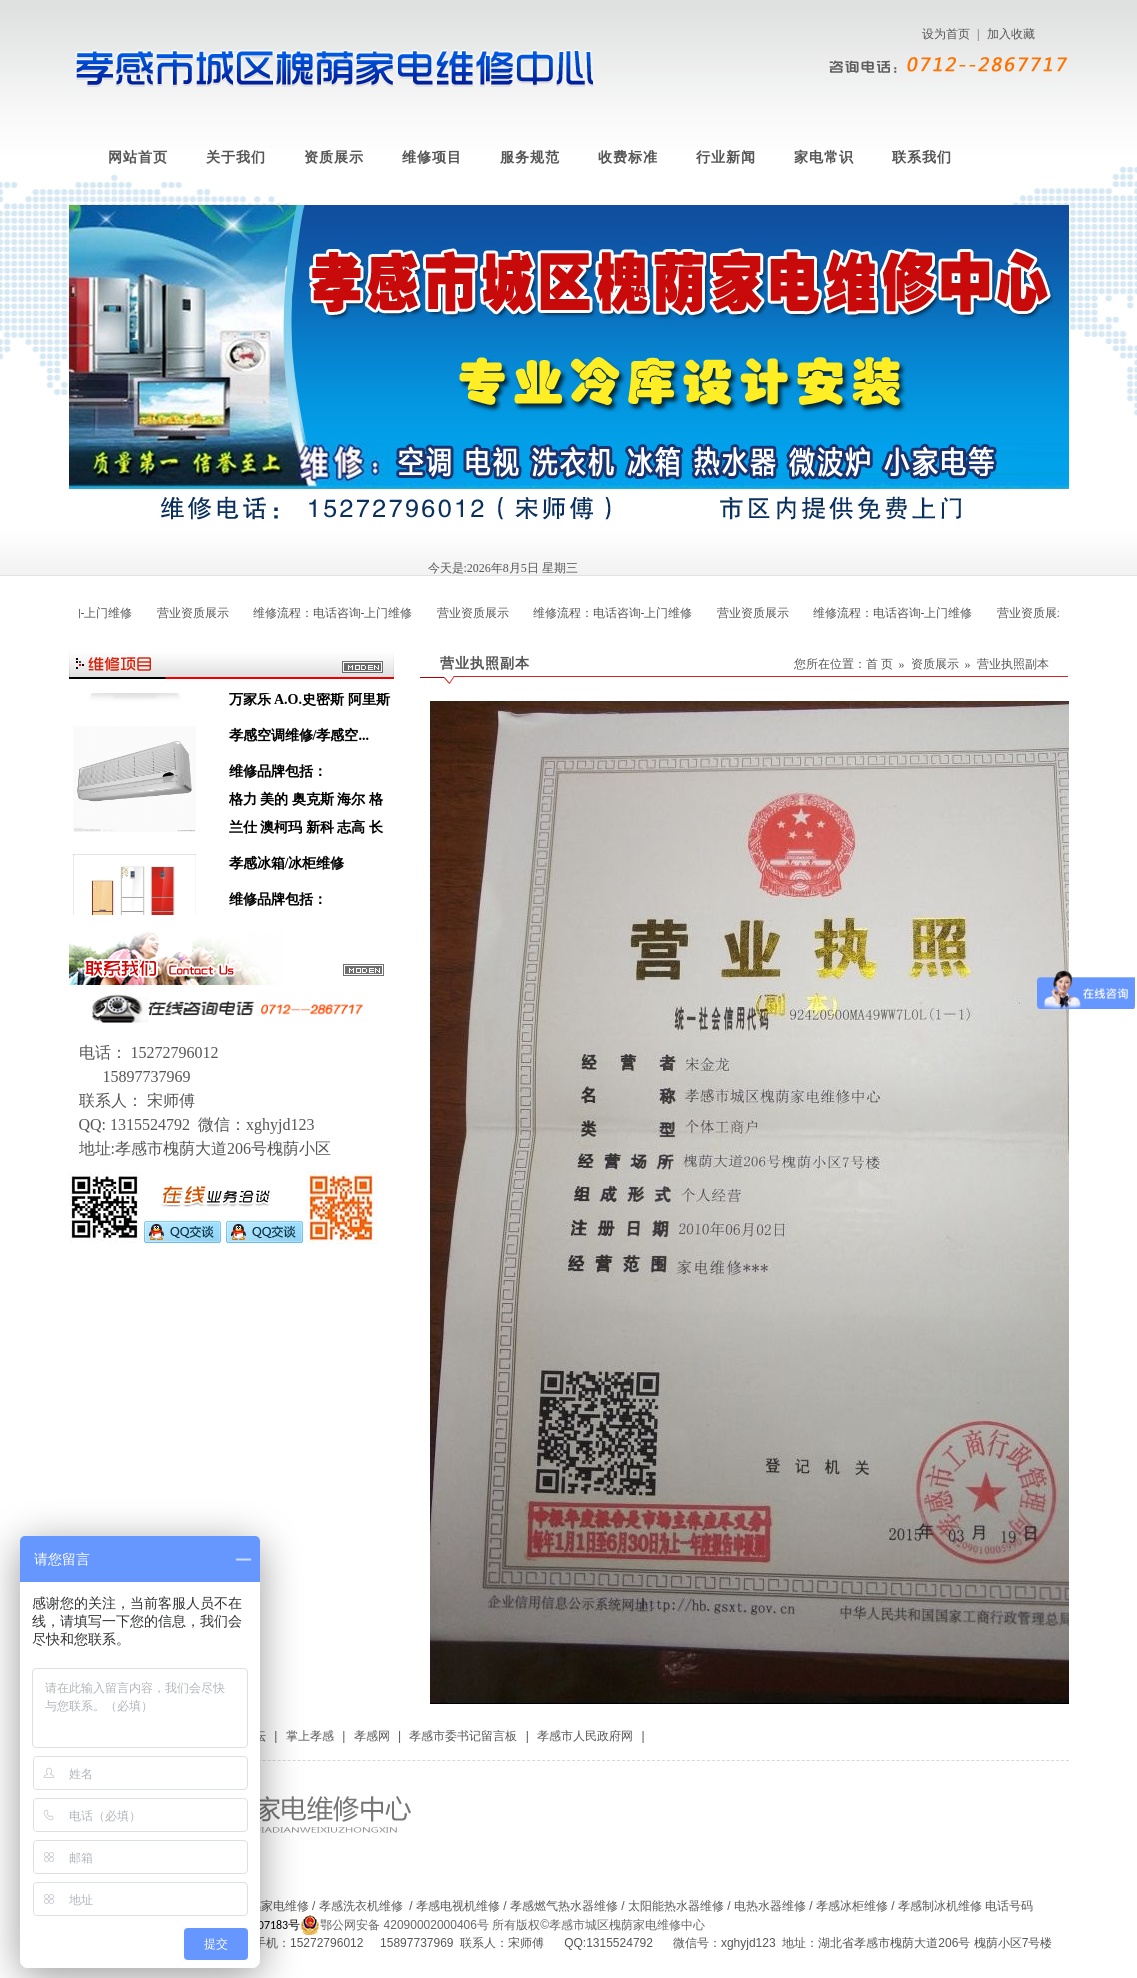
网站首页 (138, 157)
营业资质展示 (188, 613)
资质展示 (334, 157)
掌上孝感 (310, 1736)
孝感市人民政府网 (585, 1736)
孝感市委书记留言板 (463, 1736)
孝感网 (372, 1736)
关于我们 (236, 157)
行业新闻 (726, 157)
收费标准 (628, 157)
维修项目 (432, 157)
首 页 (879, 664)
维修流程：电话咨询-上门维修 (328, 613)
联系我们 (922, 157)
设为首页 (946, 34)
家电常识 (824, 157)
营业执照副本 (1013, 664)
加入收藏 (1011, 34)
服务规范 (530, 157)
